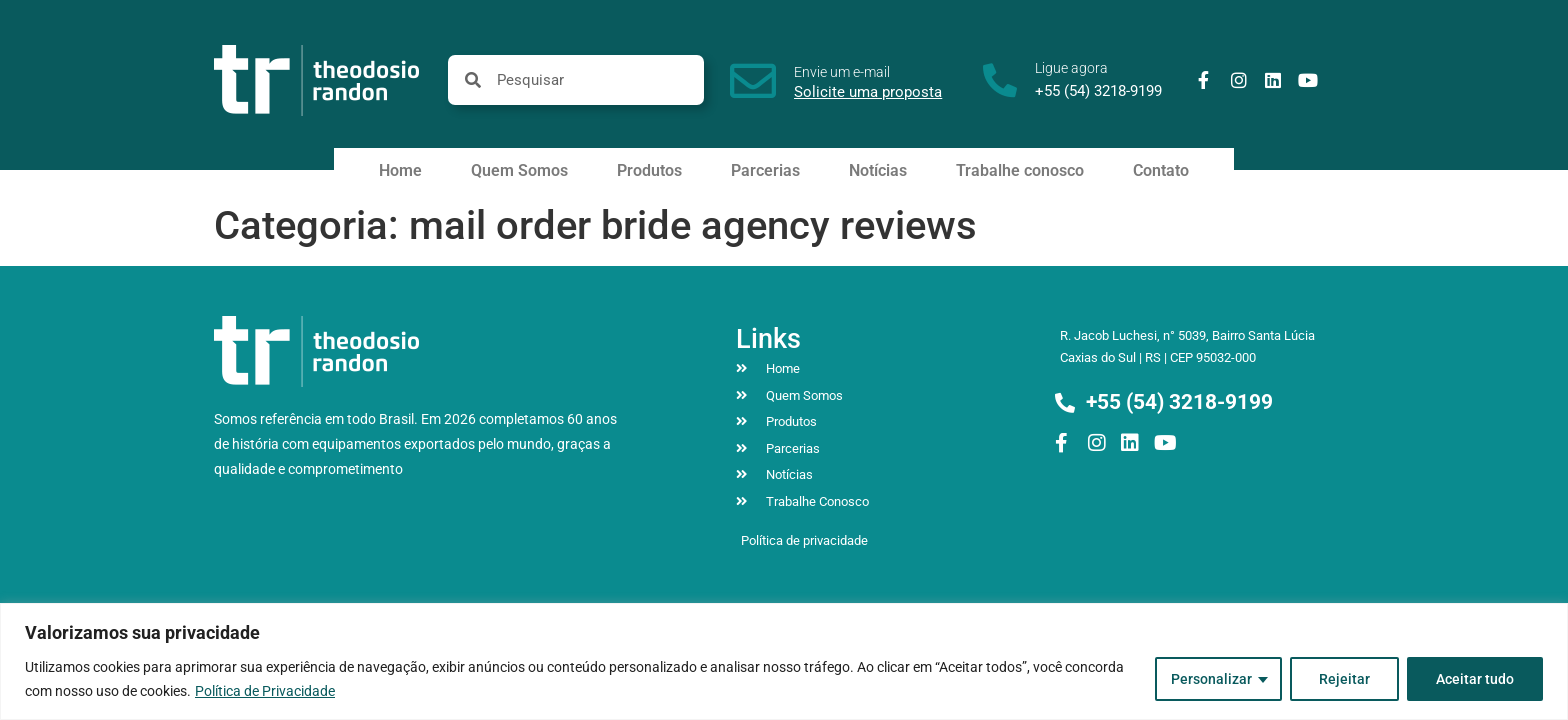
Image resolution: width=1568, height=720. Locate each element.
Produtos (649, 170)
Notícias (878, 170)
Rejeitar (1344, 679)
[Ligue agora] (1000, 80)
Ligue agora (1071, 68)
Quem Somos (519, 170)
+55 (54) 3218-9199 (1098, 91)
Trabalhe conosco (1020, 170)
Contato (1161, 170)
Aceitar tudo (1475, 679)
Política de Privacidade (265, 691)
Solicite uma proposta (868, 92)
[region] (784, 661)
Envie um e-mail (842, 72)
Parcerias (765, 170)
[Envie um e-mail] (753, 81)
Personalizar (1211, 679)
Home (400, 170)
